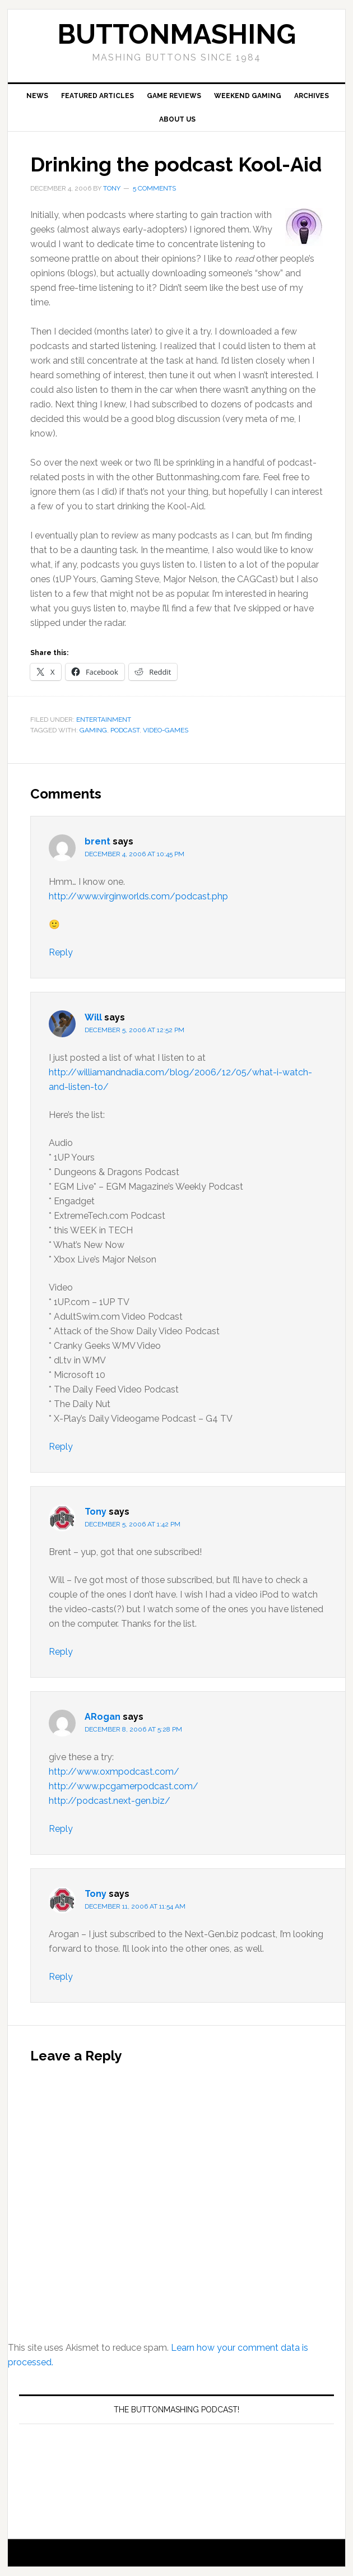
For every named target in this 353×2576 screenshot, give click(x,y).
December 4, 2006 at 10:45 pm (134, 854)
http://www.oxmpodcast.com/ (114, 1771)
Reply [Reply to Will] (61, 1446)
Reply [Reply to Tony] (61, 1651)
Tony (95, 1511)
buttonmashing (176, 34)
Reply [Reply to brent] (61, 952)
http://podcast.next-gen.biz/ (109, 1800)
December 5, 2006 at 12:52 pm (134, 1030)
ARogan (102, 1716)
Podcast (125, 730)
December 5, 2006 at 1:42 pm (132, 1524)
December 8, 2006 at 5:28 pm (133, 1729)
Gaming (93, 730)
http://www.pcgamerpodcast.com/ (123, 1786)
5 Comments (154, 188)
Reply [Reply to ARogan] (61, 1828)
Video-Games (165, 730)
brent (97, 841)
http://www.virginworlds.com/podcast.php (138, 896)
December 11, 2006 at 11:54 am (135, 1906)
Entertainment (103, 719)
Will (93, 1017)
